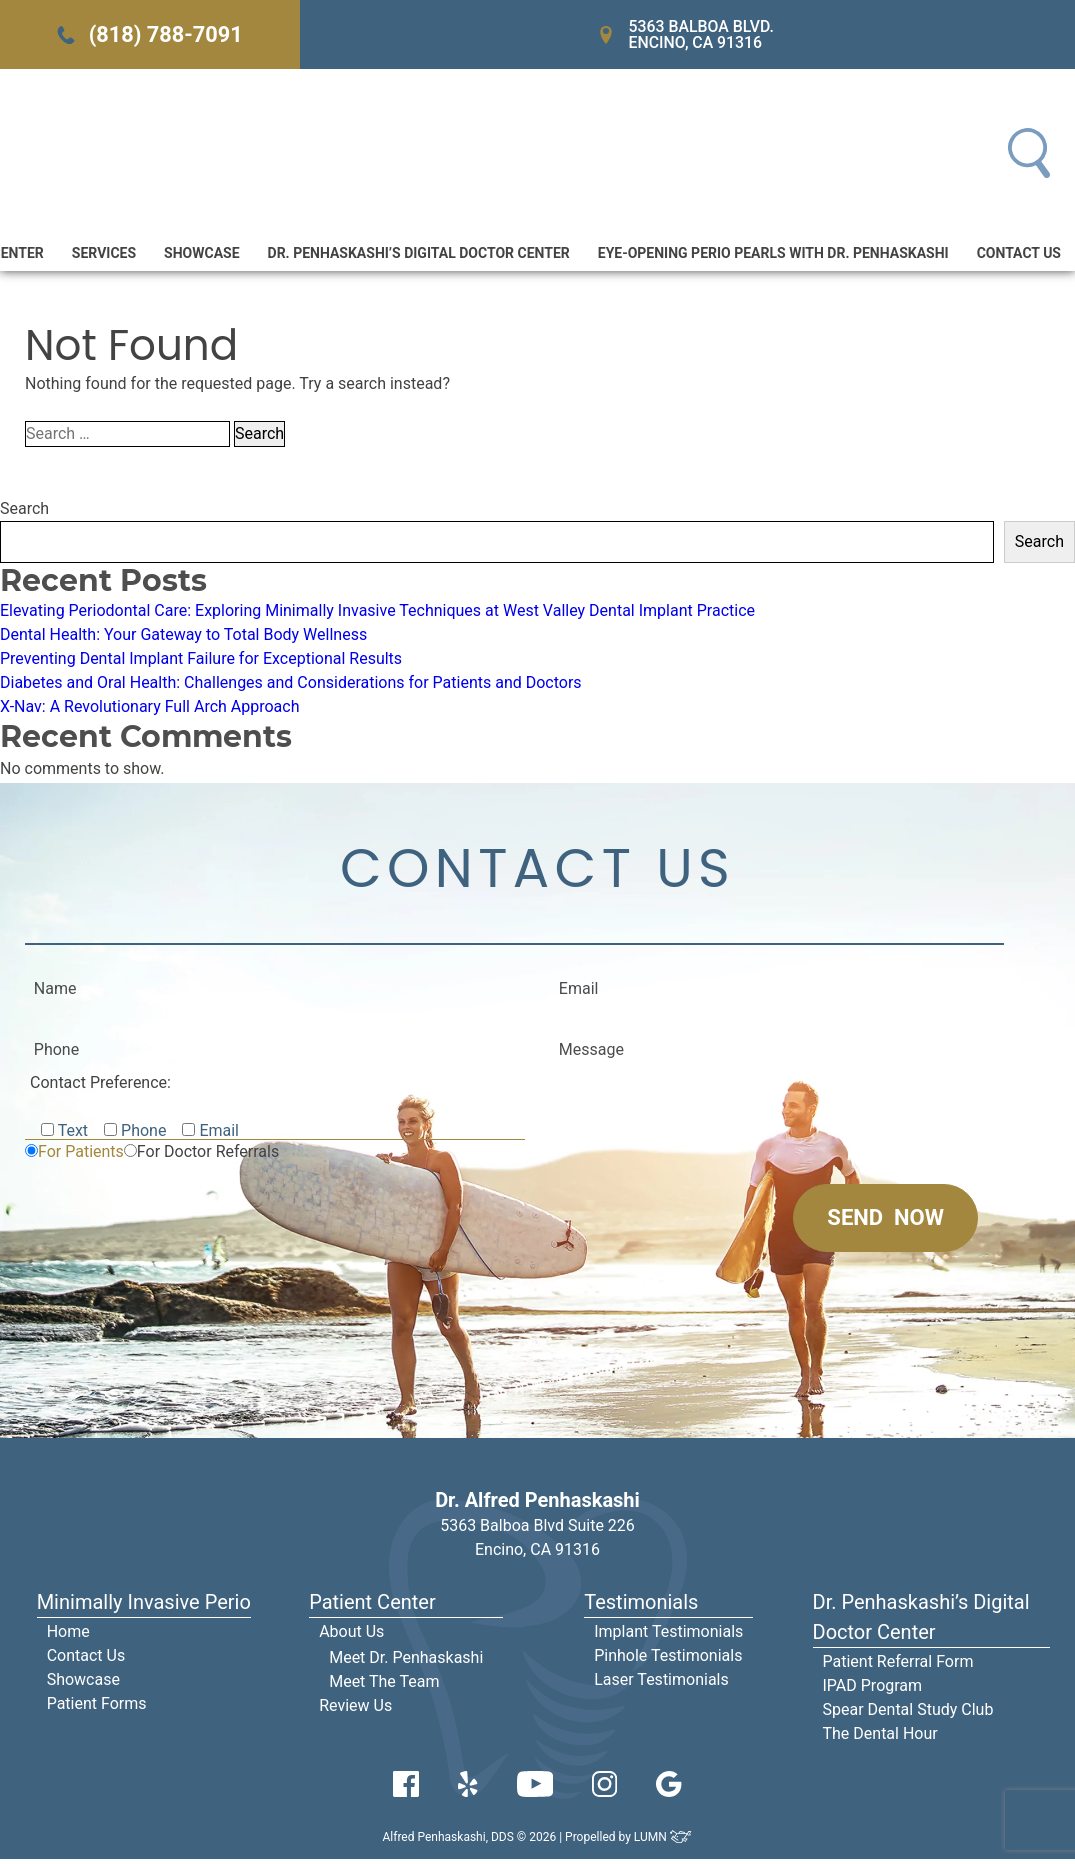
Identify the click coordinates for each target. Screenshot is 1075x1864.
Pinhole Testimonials (668, 1660)
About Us (351, 1636)
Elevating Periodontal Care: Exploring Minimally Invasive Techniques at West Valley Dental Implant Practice (377, 613)
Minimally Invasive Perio (144, 1607)
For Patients (81, 1156)
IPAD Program (873, 1690)
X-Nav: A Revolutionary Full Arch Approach (150, 709)
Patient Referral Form (898, 1666)
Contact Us (1019, 256)
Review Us (355, 1710)
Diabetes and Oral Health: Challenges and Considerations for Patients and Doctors (291, 685)
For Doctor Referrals (208, 1156)
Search (24, 511)
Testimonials (641, 1607)
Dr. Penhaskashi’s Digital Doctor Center (419, 256)
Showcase (201, 256)
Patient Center (372, 1607)
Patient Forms (97, 1708)
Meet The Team (384, 1686)
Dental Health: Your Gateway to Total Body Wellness (183, 637)
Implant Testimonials (668, 1636)
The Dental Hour (880, 1738)
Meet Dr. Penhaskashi (406, 1662)
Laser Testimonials (661, 1684)
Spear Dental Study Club (908, 1714)
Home (68, 1636)
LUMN (663, 1842)
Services (104, 256)
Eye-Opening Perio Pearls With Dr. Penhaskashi (773, 256)
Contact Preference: (100, 1087)
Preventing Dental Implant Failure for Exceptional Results (201, 661)
